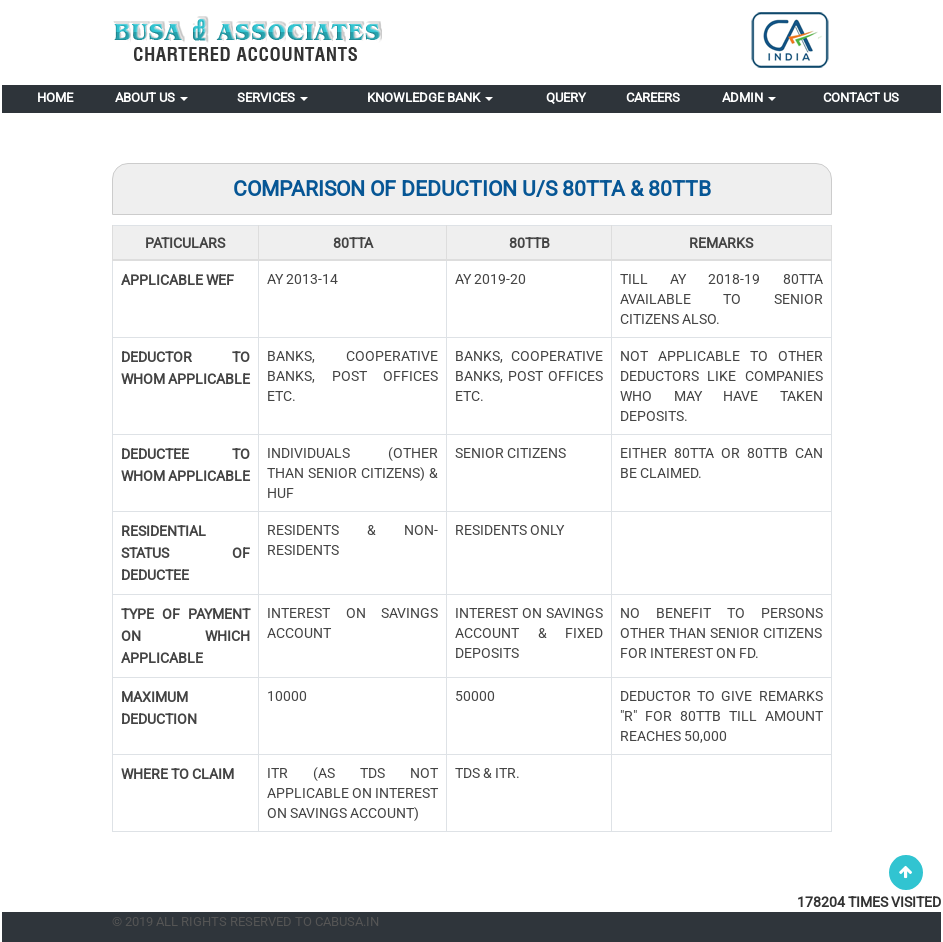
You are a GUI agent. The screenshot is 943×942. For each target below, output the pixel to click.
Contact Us (861, 97)
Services (272, 97)
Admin (749, 97)
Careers (653, 97)
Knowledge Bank (430, 97)
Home (55, 97)
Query (566, 97)
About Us (151, 97)
